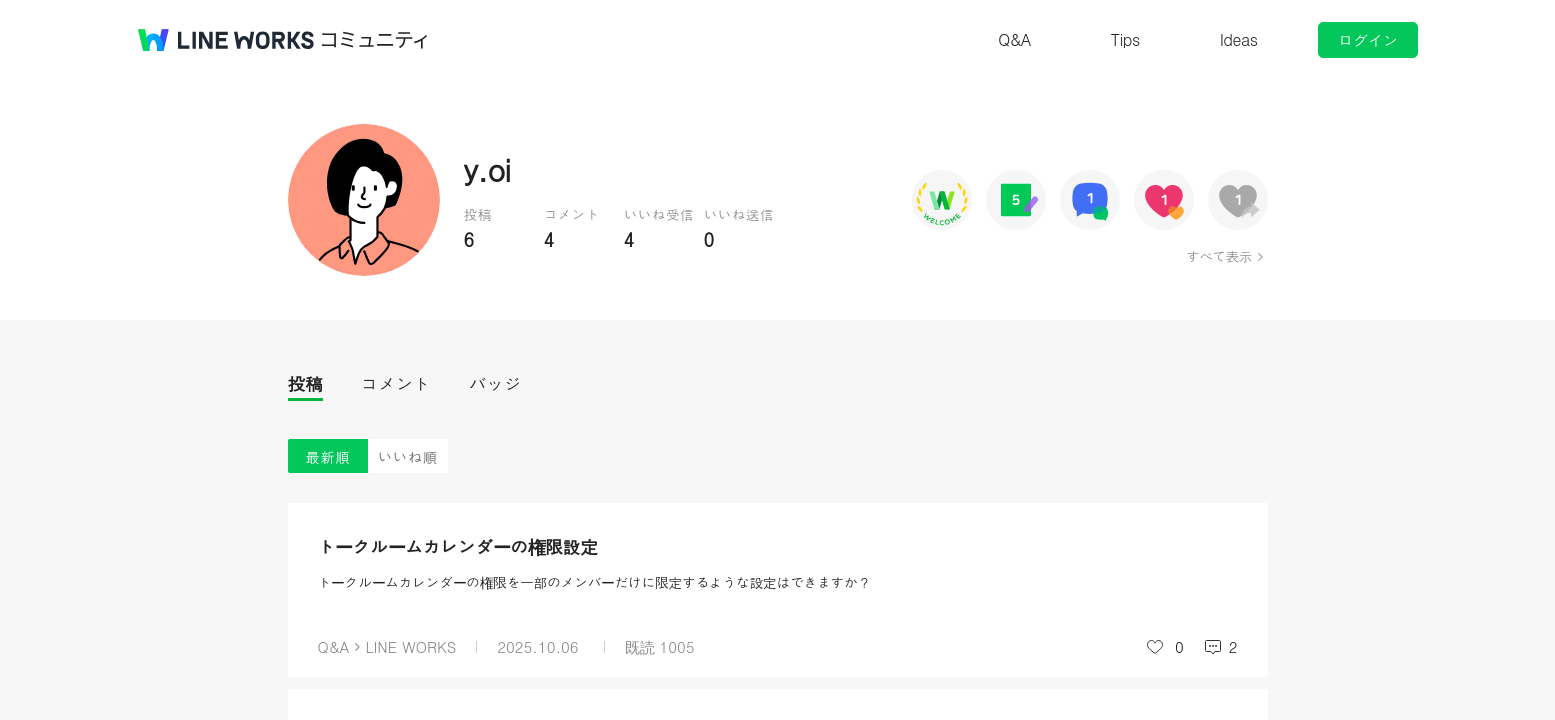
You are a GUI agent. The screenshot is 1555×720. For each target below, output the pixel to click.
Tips (1125, 39)
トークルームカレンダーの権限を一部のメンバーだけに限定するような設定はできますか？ (595, 582)
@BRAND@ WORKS (226, 40)
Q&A (1014, 39)
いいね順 (408, 456)
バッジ (495, 383)
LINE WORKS (410, 646)
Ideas (1239, 39)
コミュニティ (375, 40)
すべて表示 (1218, 256)
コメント (396, 383)
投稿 (305, 383)
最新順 (327, 456)
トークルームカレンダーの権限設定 (458, 546)
